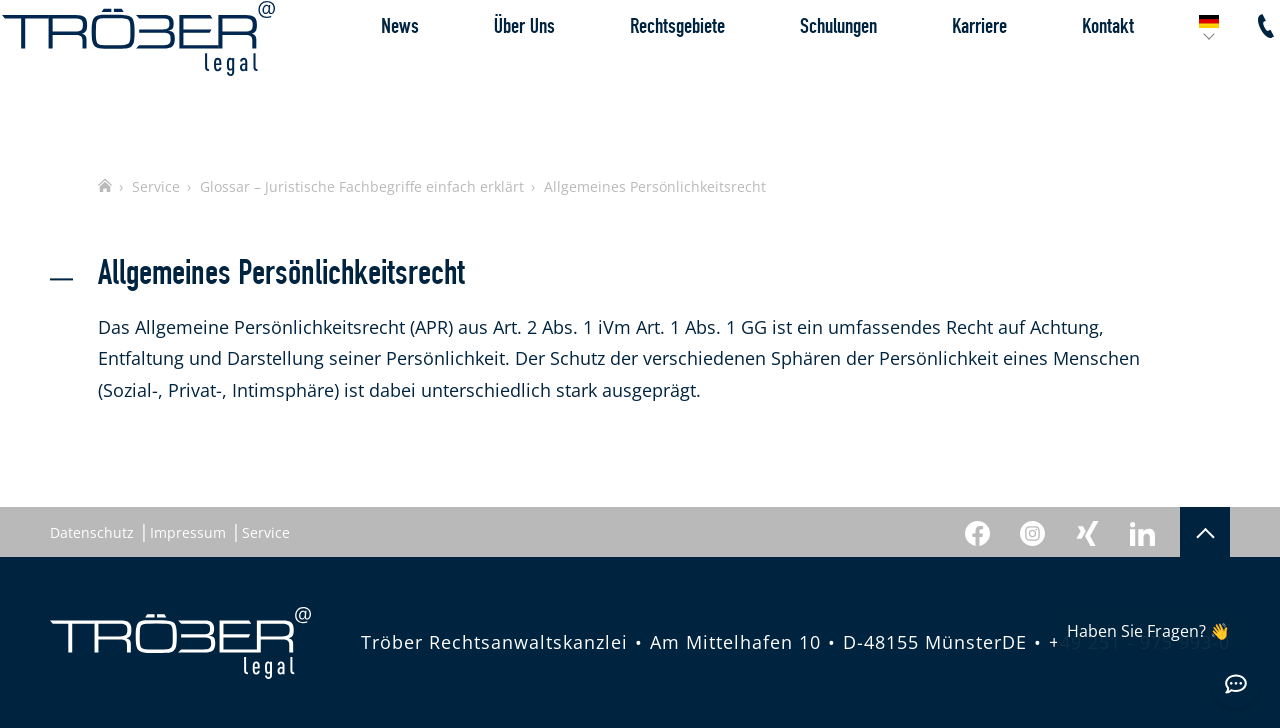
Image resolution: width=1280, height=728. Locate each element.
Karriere (931, 74)
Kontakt (1060, 74)
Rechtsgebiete (629, 74)
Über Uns (476, 74)
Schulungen (790, 74)
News (352, 74)
